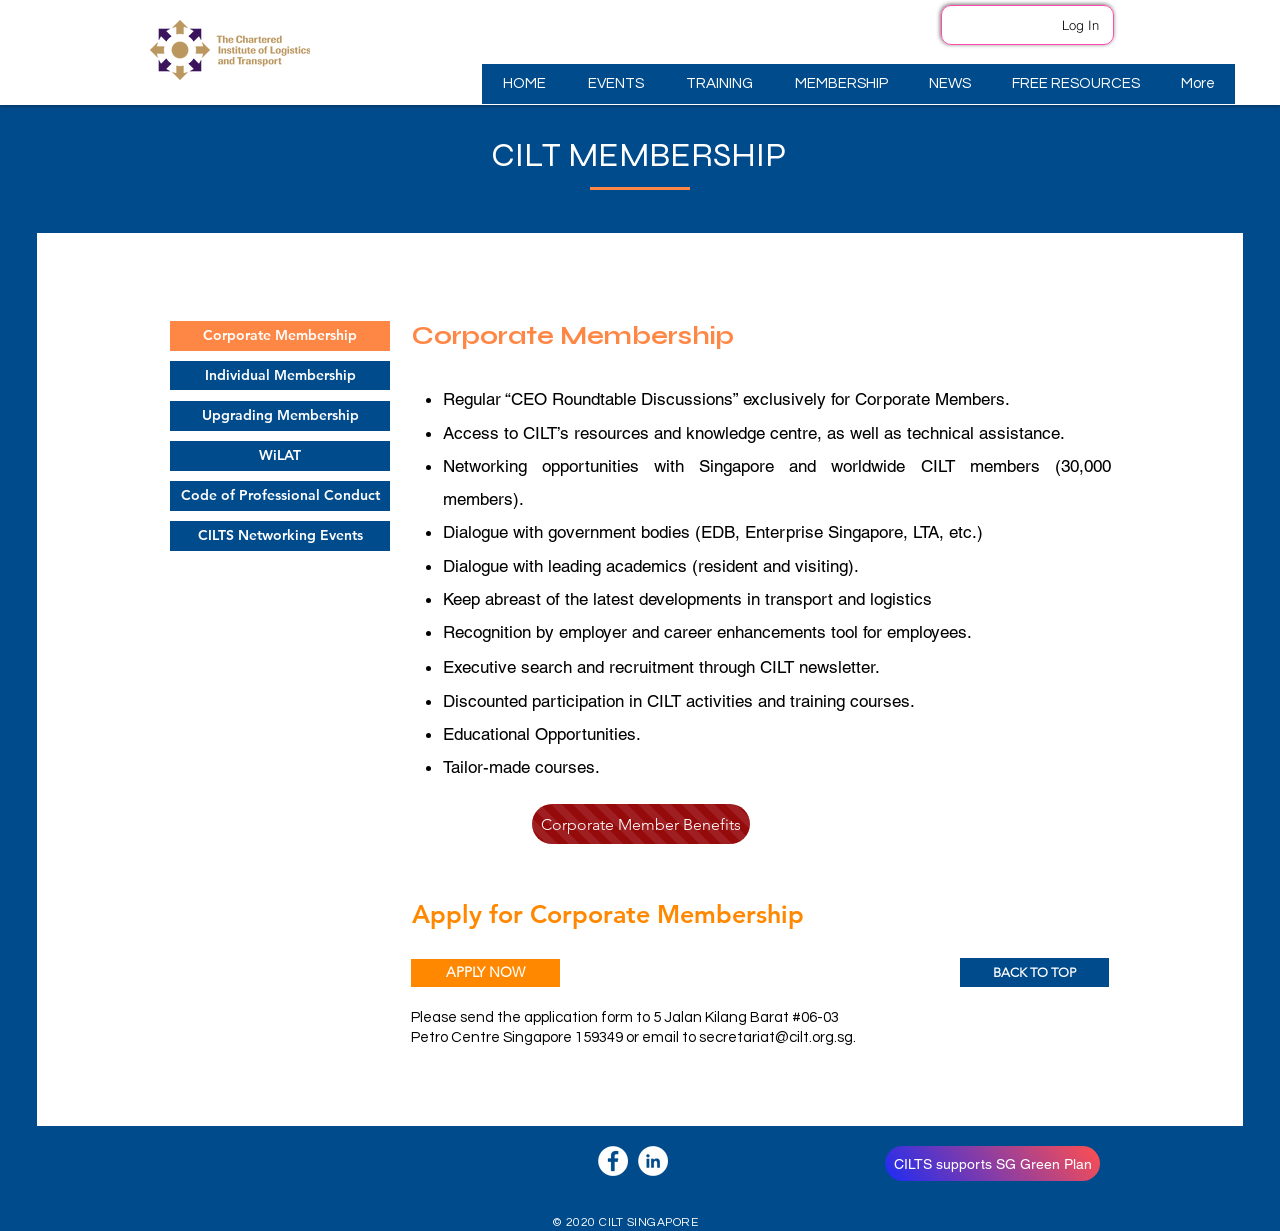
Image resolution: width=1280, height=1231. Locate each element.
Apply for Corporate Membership (608, 914)
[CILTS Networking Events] (280, 536)
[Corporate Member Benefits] (641, 824)
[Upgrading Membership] (280, 416)
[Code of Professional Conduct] (280, 496)
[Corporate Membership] (280, 336)
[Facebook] (613, 1161)
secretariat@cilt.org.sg (776, 1037)
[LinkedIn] (653, 1161)
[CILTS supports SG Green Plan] (992, 1163)
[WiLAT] (280, 456)
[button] (615, 84)
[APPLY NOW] (485, 973)
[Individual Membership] (280, 375)
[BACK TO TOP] (1034, 972)
